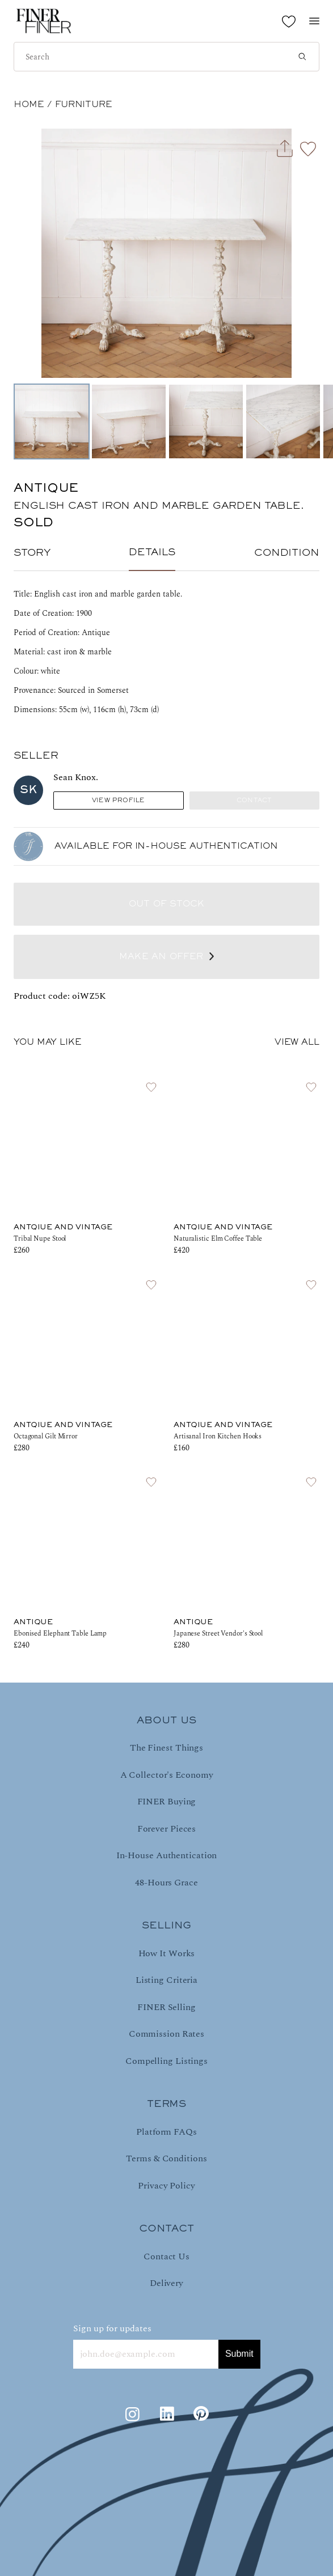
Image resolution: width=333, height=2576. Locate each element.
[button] (166, 253)
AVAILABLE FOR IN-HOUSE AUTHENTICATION (166, 846)
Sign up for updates (112, 2328)
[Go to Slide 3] (206, 421)
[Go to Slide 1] (52, 421)
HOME (29, 105)
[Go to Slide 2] (129, 421)
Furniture (83, 105)
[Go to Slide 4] (283, 421)
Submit (239, 2353)
